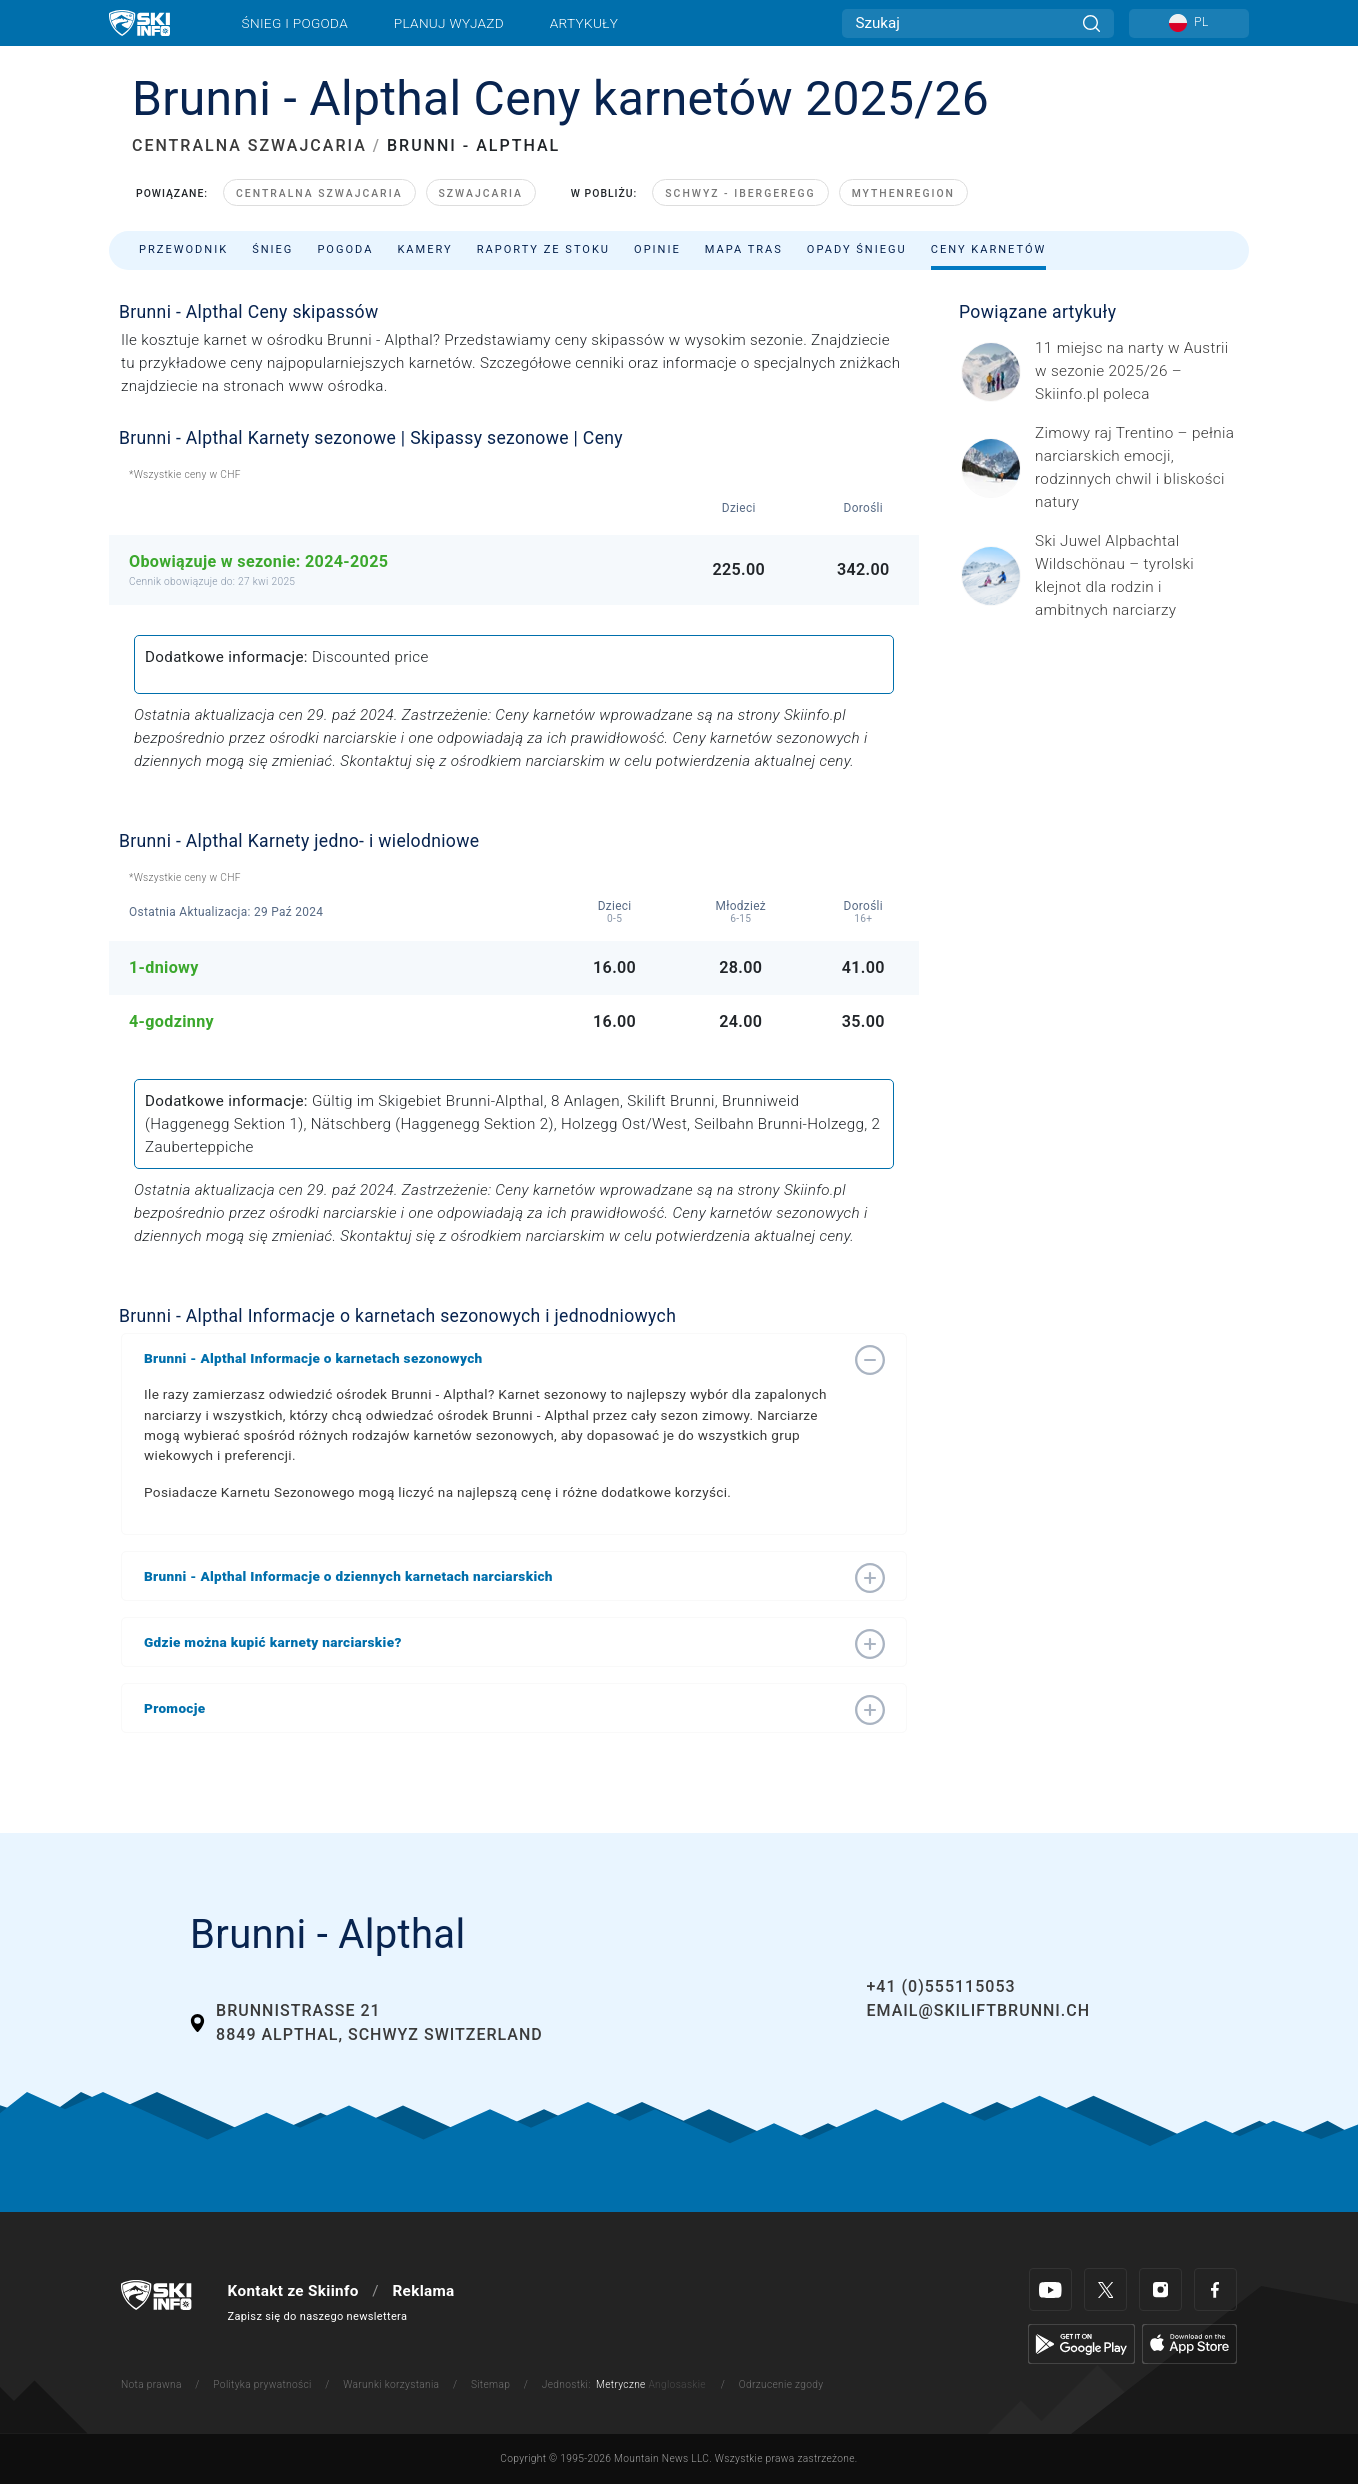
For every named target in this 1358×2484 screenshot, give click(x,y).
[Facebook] (1215, 2289)
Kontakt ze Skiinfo (293, 2291)
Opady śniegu (857, 249)
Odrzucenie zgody (781, 2384)
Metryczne (621, 2384)
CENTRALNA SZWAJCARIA (249, 145)
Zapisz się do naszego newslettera (318, 2316)
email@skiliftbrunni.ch (978, 2010)
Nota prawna (151, 2384)
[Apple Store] (1189, 2343)
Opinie (657, 249)
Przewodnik (183, 249)
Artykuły (584, 23)
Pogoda (345, 249)
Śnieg (272, 249)
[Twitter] (1105, 2289)
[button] (494, 1358)
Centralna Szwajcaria (319, 193)
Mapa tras (744, 249)
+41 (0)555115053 (940, 1986)
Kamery (424, 249)
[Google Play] (1081, 2343)
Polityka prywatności (262, 2384)
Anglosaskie (676, 2384)
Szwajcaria (481, 193)
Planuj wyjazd (449, 23)
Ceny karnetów (989, 249)
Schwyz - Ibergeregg (740, 193)
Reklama (423, 2291)
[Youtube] (1050, 2289)
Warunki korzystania (391, 2384)
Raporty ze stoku (543, 249)
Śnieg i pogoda (295, 23)
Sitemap (490, 2384)
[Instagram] (1160, 2289)
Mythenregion (903, 193)
